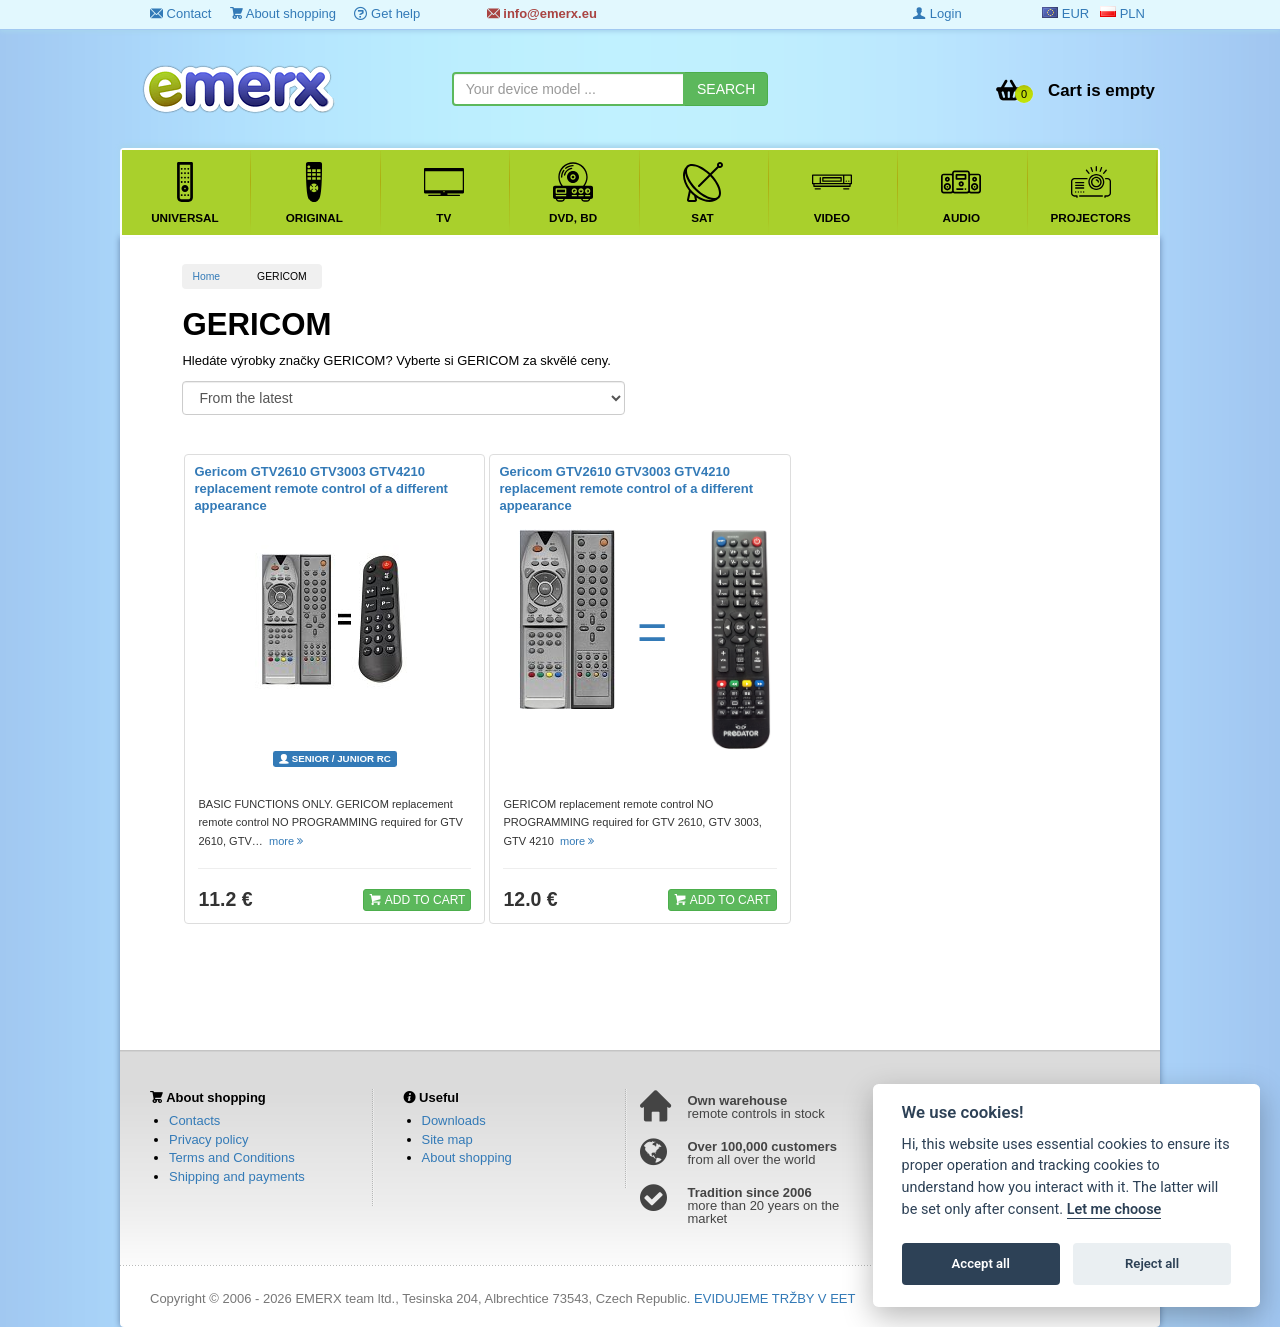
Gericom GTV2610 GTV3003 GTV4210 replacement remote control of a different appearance (321, 488)
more (287, 841)
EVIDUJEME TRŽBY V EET (774, 1298)
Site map (447, 1139)
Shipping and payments (237, 1176)
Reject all (1152, 1263)
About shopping (283, 13)
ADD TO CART (417, 899)
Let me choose (1114, 1209)
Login (937, 13)
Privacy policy (208, 1139)
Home (206, 276)
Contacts (194, 1120)
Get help (387, 13)
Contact (180, 13)
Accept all (981, 1263)
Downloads (454, 1120)
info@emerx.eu (542, 13)
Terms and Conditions (232, 1157)
